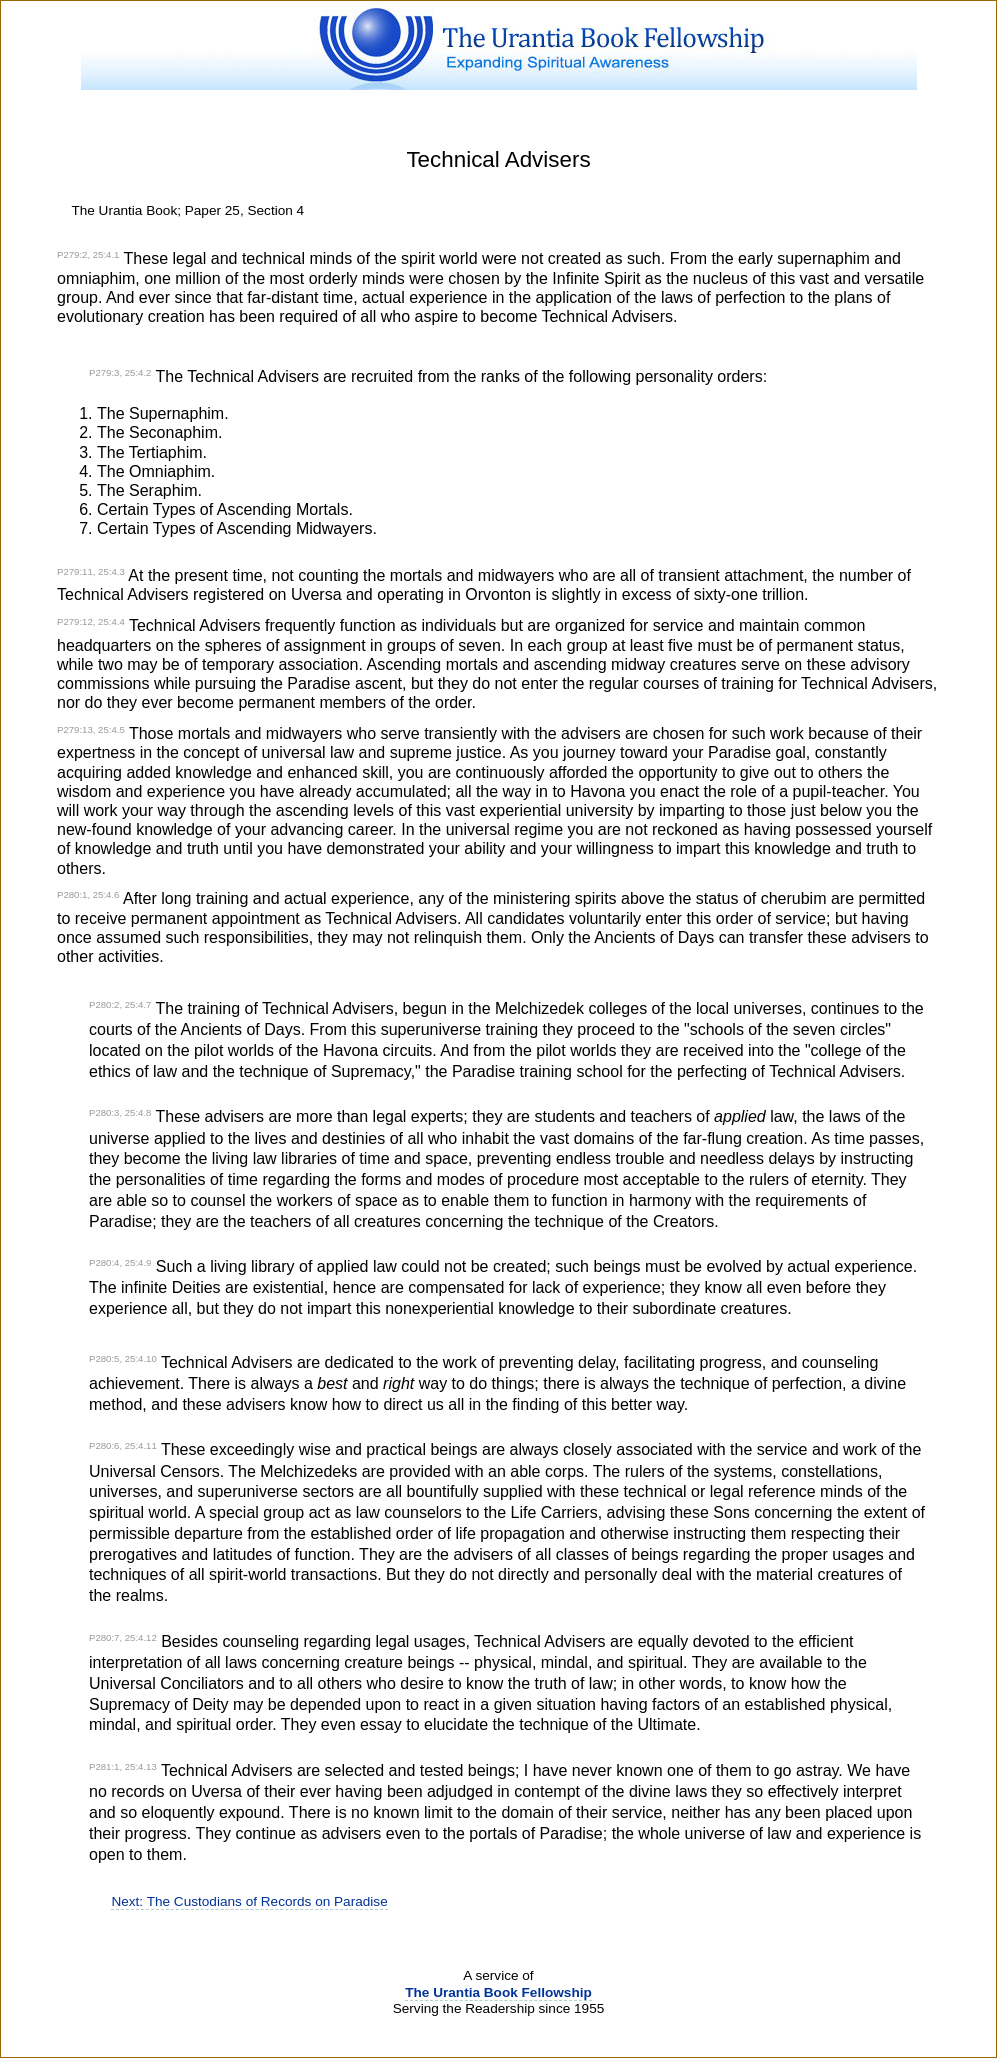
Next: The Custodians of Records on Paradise (249, 1901)
